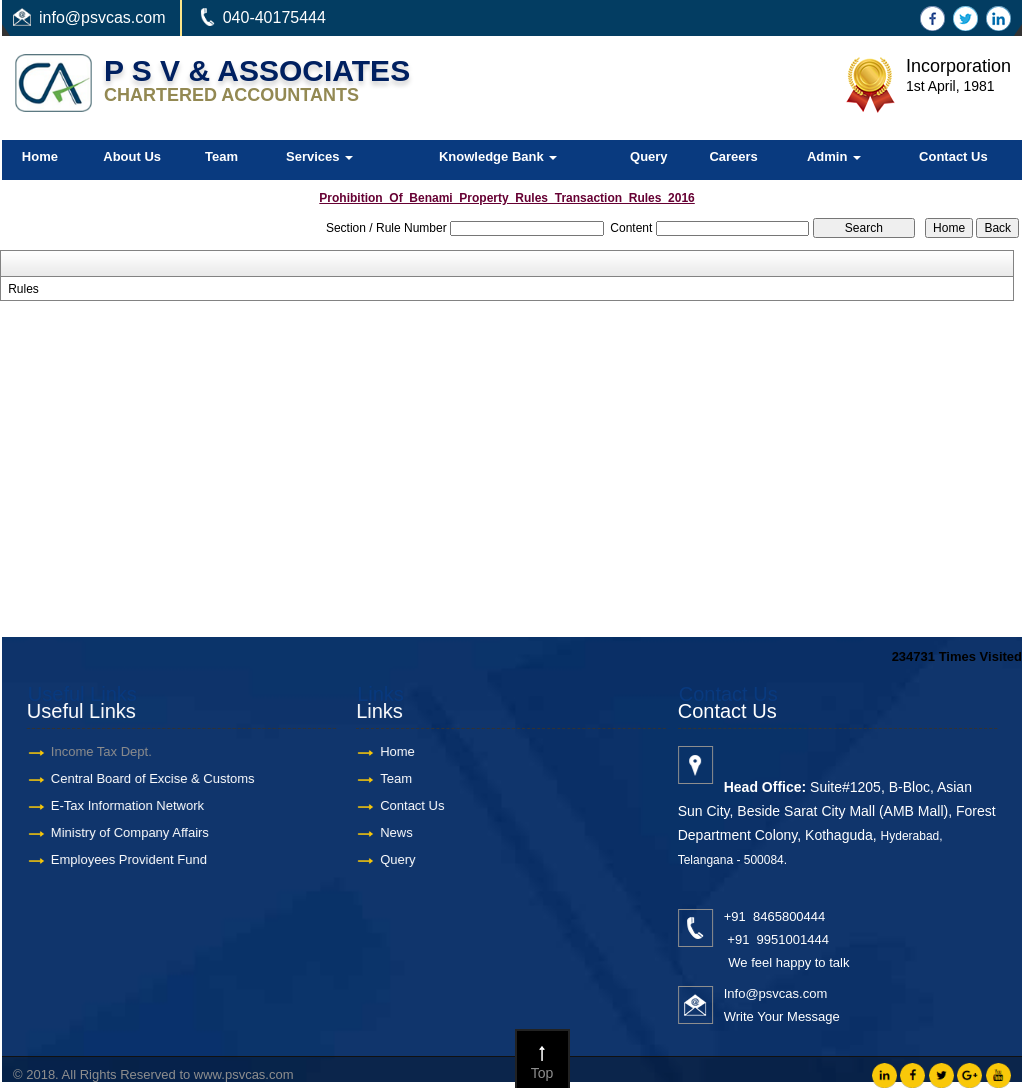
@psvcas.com (115, 17)
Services (319, 156)
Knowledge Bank (498, 156)
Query (649, 156)
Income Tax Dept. (87, 751)
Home (40, 156)
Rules (23, 289)
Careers (733, 156)
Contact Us (953, 156)
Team (221, 156)
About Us (132, 156)
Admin (834, 156)
